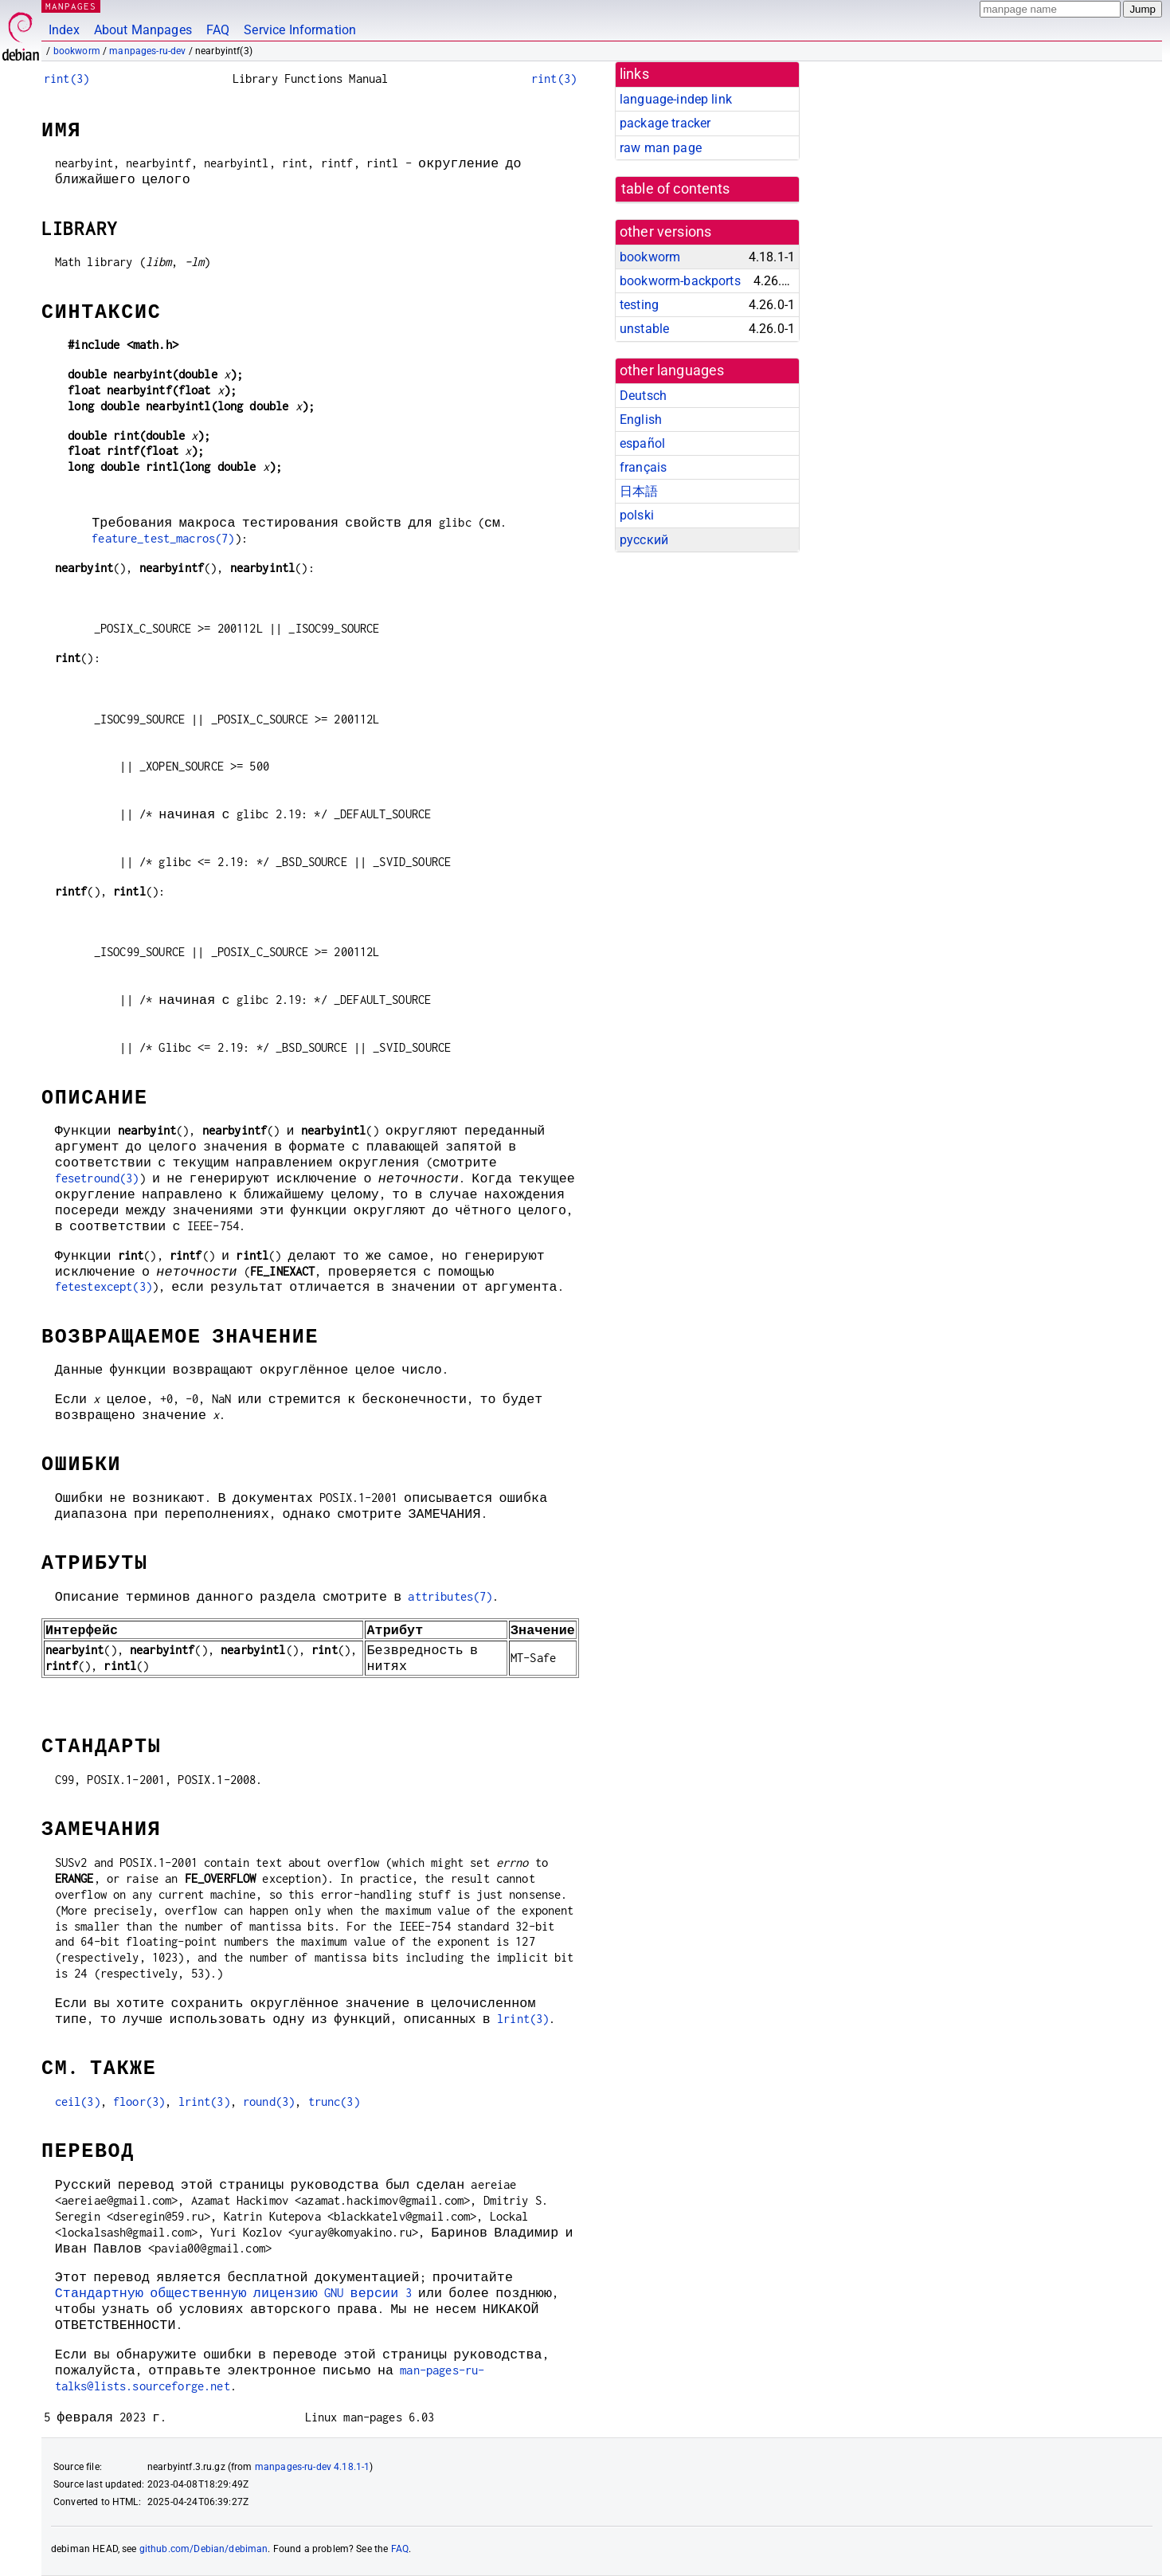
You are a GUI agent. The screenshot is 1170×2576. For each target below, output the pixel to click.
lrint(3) (523, 2018)
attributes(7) (450, 1596)
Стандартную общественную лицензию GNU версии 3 (233, 2293)
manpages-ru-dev (147, 51)
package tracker (665, 123)
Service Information (300, 29)
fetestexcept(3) (103, 1286)
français (643, 467)
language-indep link (676, 99)
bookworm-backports (680, 280)
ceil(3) (77, 2101)
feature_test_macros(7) (163, 538)
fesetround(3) (97, 1178)
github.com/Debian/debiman (203, 2548)
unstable (644, 328)
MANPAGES (70, 6)
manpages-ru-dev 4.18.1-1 (312, 2466)
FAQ (217, 29)
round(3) (269, 2101)
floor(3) (139, 2101)
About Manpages (143, 29)
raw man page (661, 147)
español (642, 443)
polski (637, 515)
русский (644, 539)
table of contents (675, 189)
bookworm (76, 51)
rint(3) (66, 78)
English (641, 419)
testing (639, 304)
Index (64, 29)
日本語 (639, 491)
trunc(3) (334, 2101)
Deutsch (643, 395)
